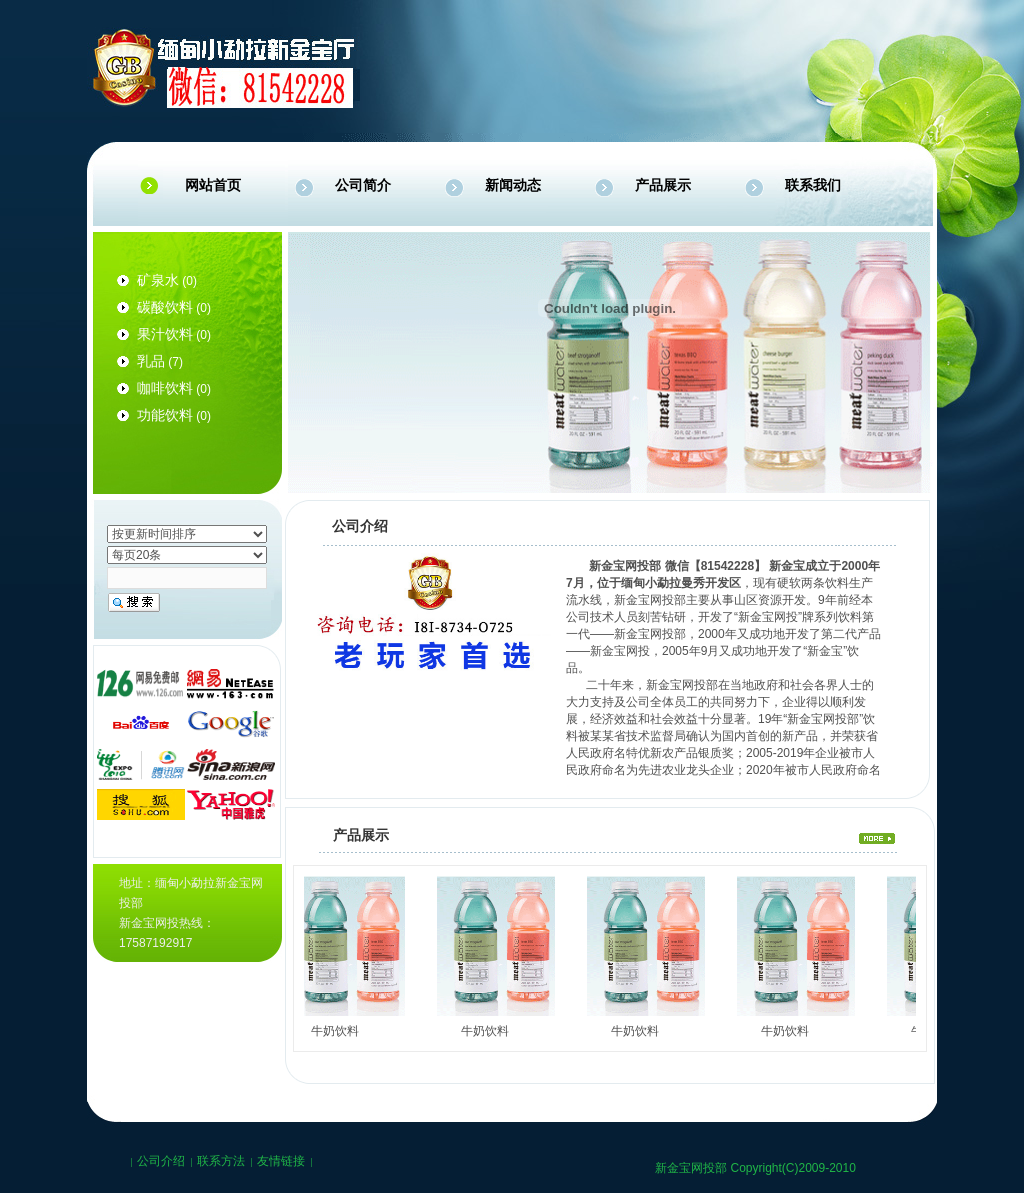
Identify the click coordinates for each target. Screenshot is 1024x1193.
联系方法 (221, 1161)
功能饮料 (165, 415)
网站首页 (213, 185)
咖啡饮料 (165, 388)
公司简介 (363, 185)
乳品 (151, 361)
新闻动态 (513, 185)
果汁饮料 (165, 334)
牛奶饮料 (340, 1031)
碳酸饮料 (165, 307)
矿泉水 (158, 280)
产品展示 (663, 185)
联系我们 (813, 185)
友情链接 (281, 1161)
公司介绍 (161, 1161)
